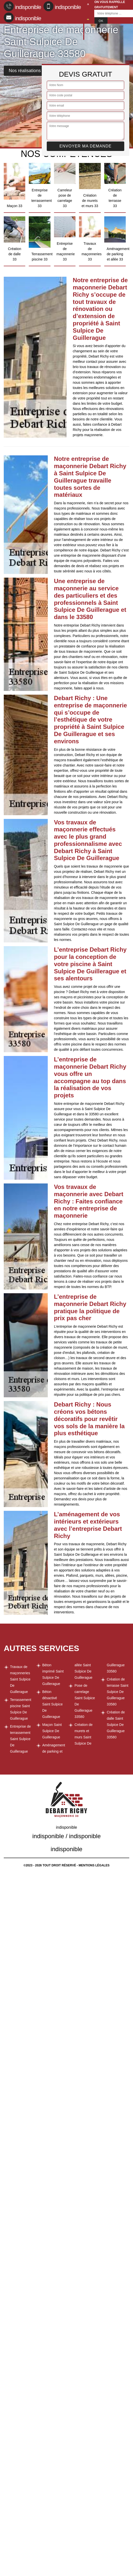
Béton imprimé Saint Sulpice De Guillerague (53, 1674)
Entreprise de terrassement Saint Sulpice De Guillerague (20, 1738)
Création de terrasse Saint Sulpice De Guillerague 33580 (117, 1691)
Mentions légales (94, 1865)
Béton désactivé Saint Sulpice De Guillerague (52, 1704)
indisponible (22, 6)
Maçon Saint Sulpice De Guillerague (52, 1731)
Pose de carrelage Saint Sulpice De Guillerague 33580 (84, 1701)
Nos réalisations (25, 70)
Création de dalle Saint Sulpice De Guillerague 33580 (116, 1724)
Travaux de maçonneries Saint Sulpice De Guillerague (20, 1679)
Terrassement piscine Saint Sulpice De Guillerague (20, 1709)
